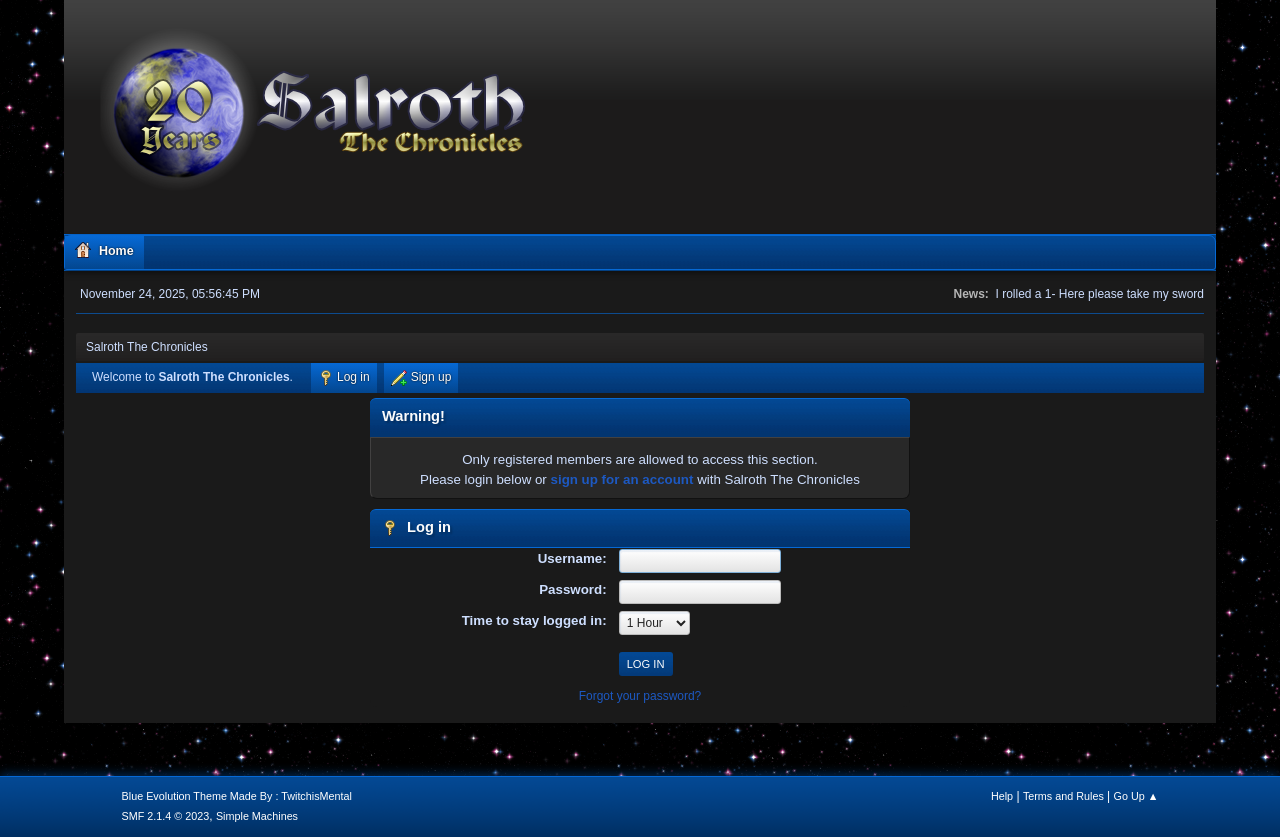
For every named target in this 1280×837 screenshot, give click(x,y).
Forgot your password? (640, 696)
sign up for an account (622, 479)
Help (1002, 796)
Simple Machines (257, 816)
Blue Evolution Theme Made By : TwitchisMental (237, 796)
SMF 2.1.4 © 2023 (166, 816)
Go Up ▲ (1136, 796)
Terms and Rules (1063, 796)
